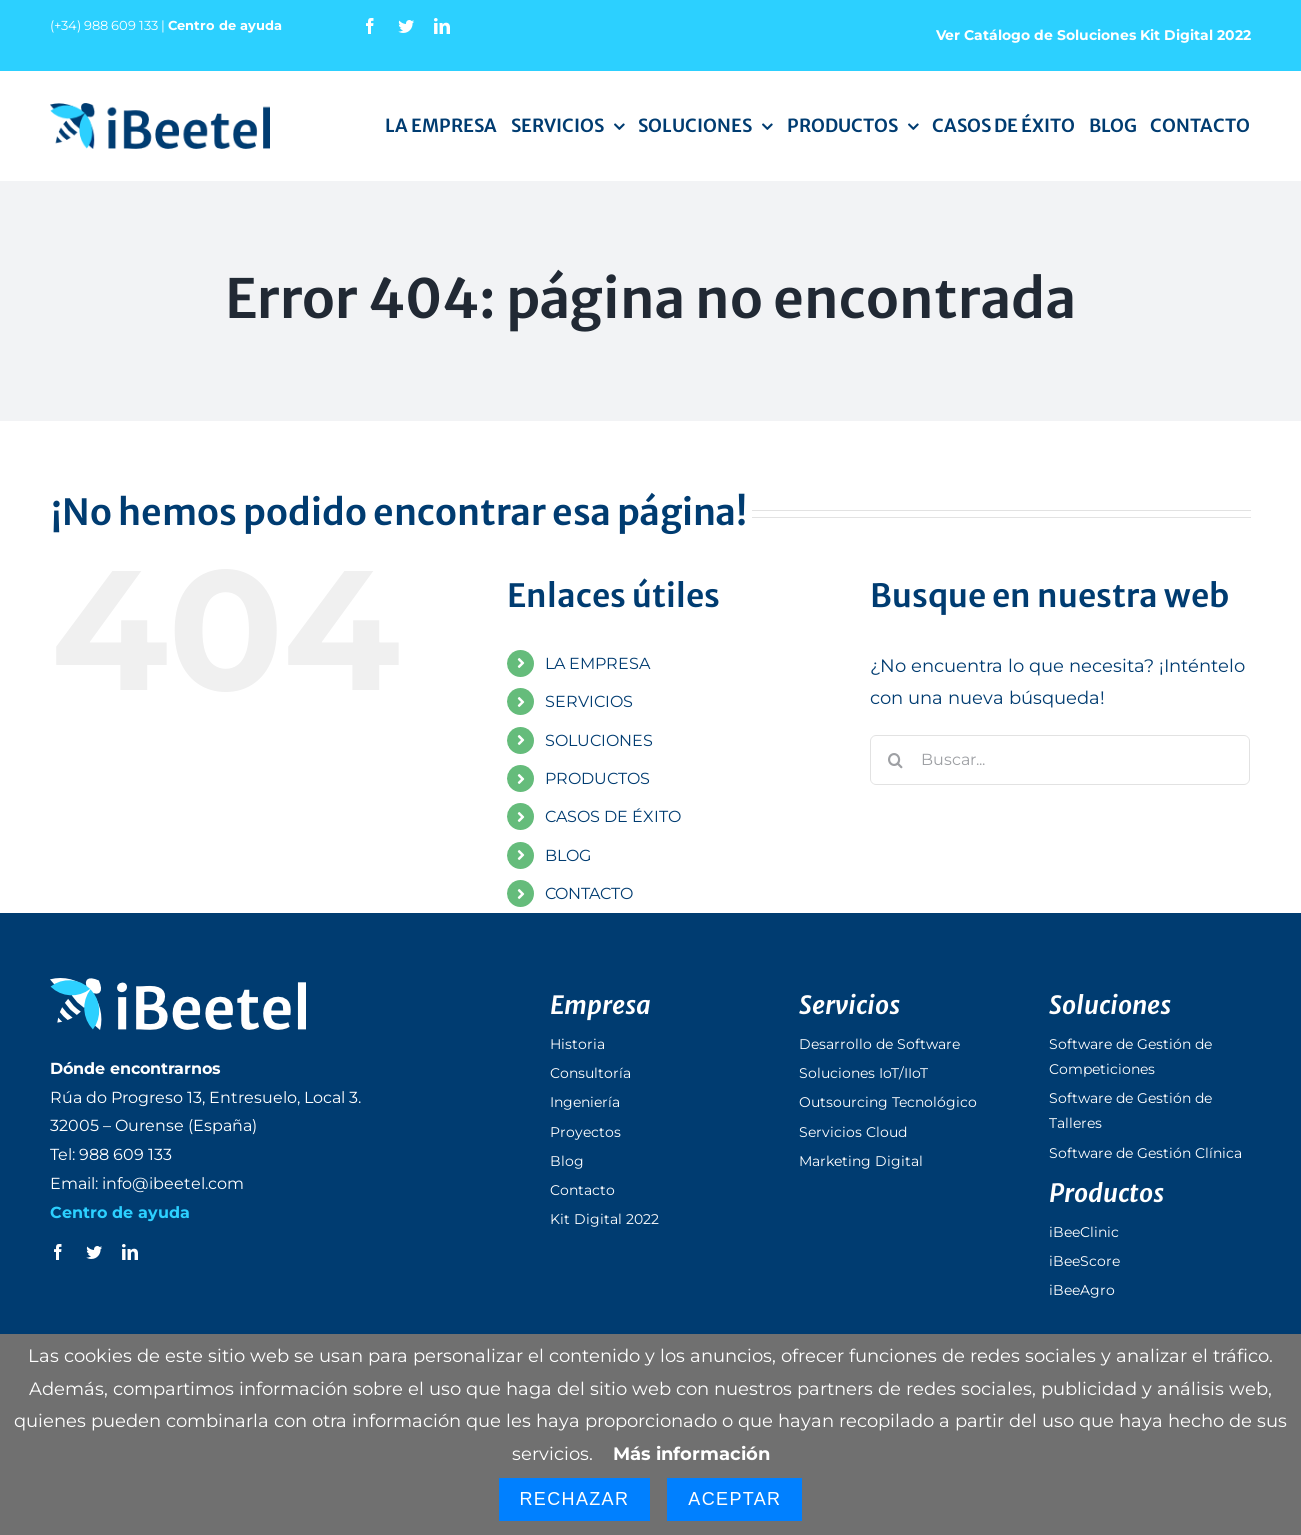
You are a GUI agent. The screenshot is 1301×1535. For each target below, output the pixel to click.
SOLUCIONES (599, 740)
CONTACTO (589, 893)
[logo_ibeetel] (160, 112)
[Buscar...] (1060, 760)
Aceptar (734, 1499)
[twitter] (406, 26)
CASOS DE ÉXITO (613, 816)
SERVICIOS (589, 701)
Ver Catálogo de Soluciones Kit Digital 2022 (1093, 35)
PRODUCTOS (597, 778)
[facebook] (370, 26)
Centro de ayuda (225, 25)
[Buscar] (895, 760)
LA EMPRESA (597, 663)
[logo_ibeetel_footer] (178, 987)
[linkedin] (442, 26)
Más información (691, 1454)
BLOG (568, 855)
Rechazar (575, 1499)
